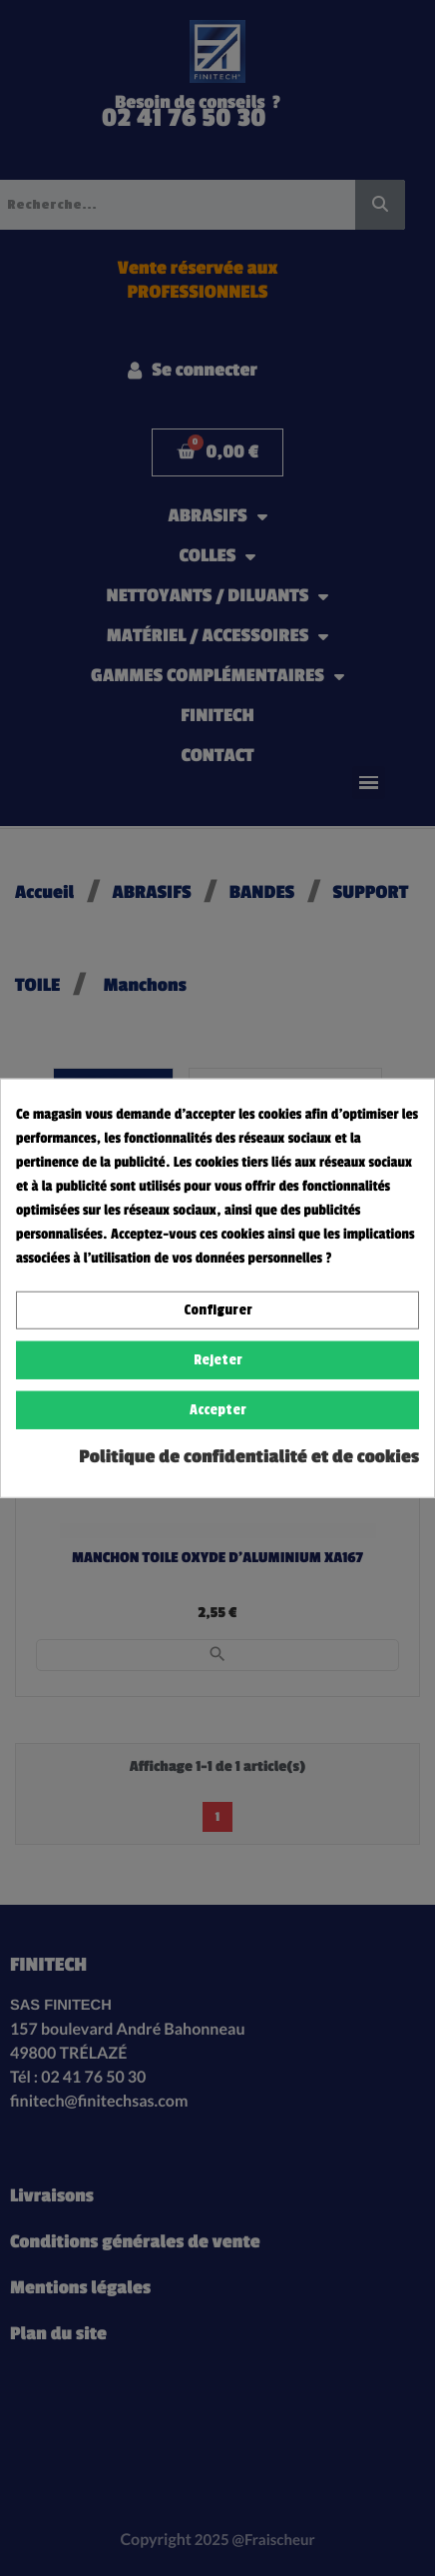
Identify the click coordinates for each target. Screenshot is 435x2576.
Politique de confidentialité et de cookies (249, 1457)
